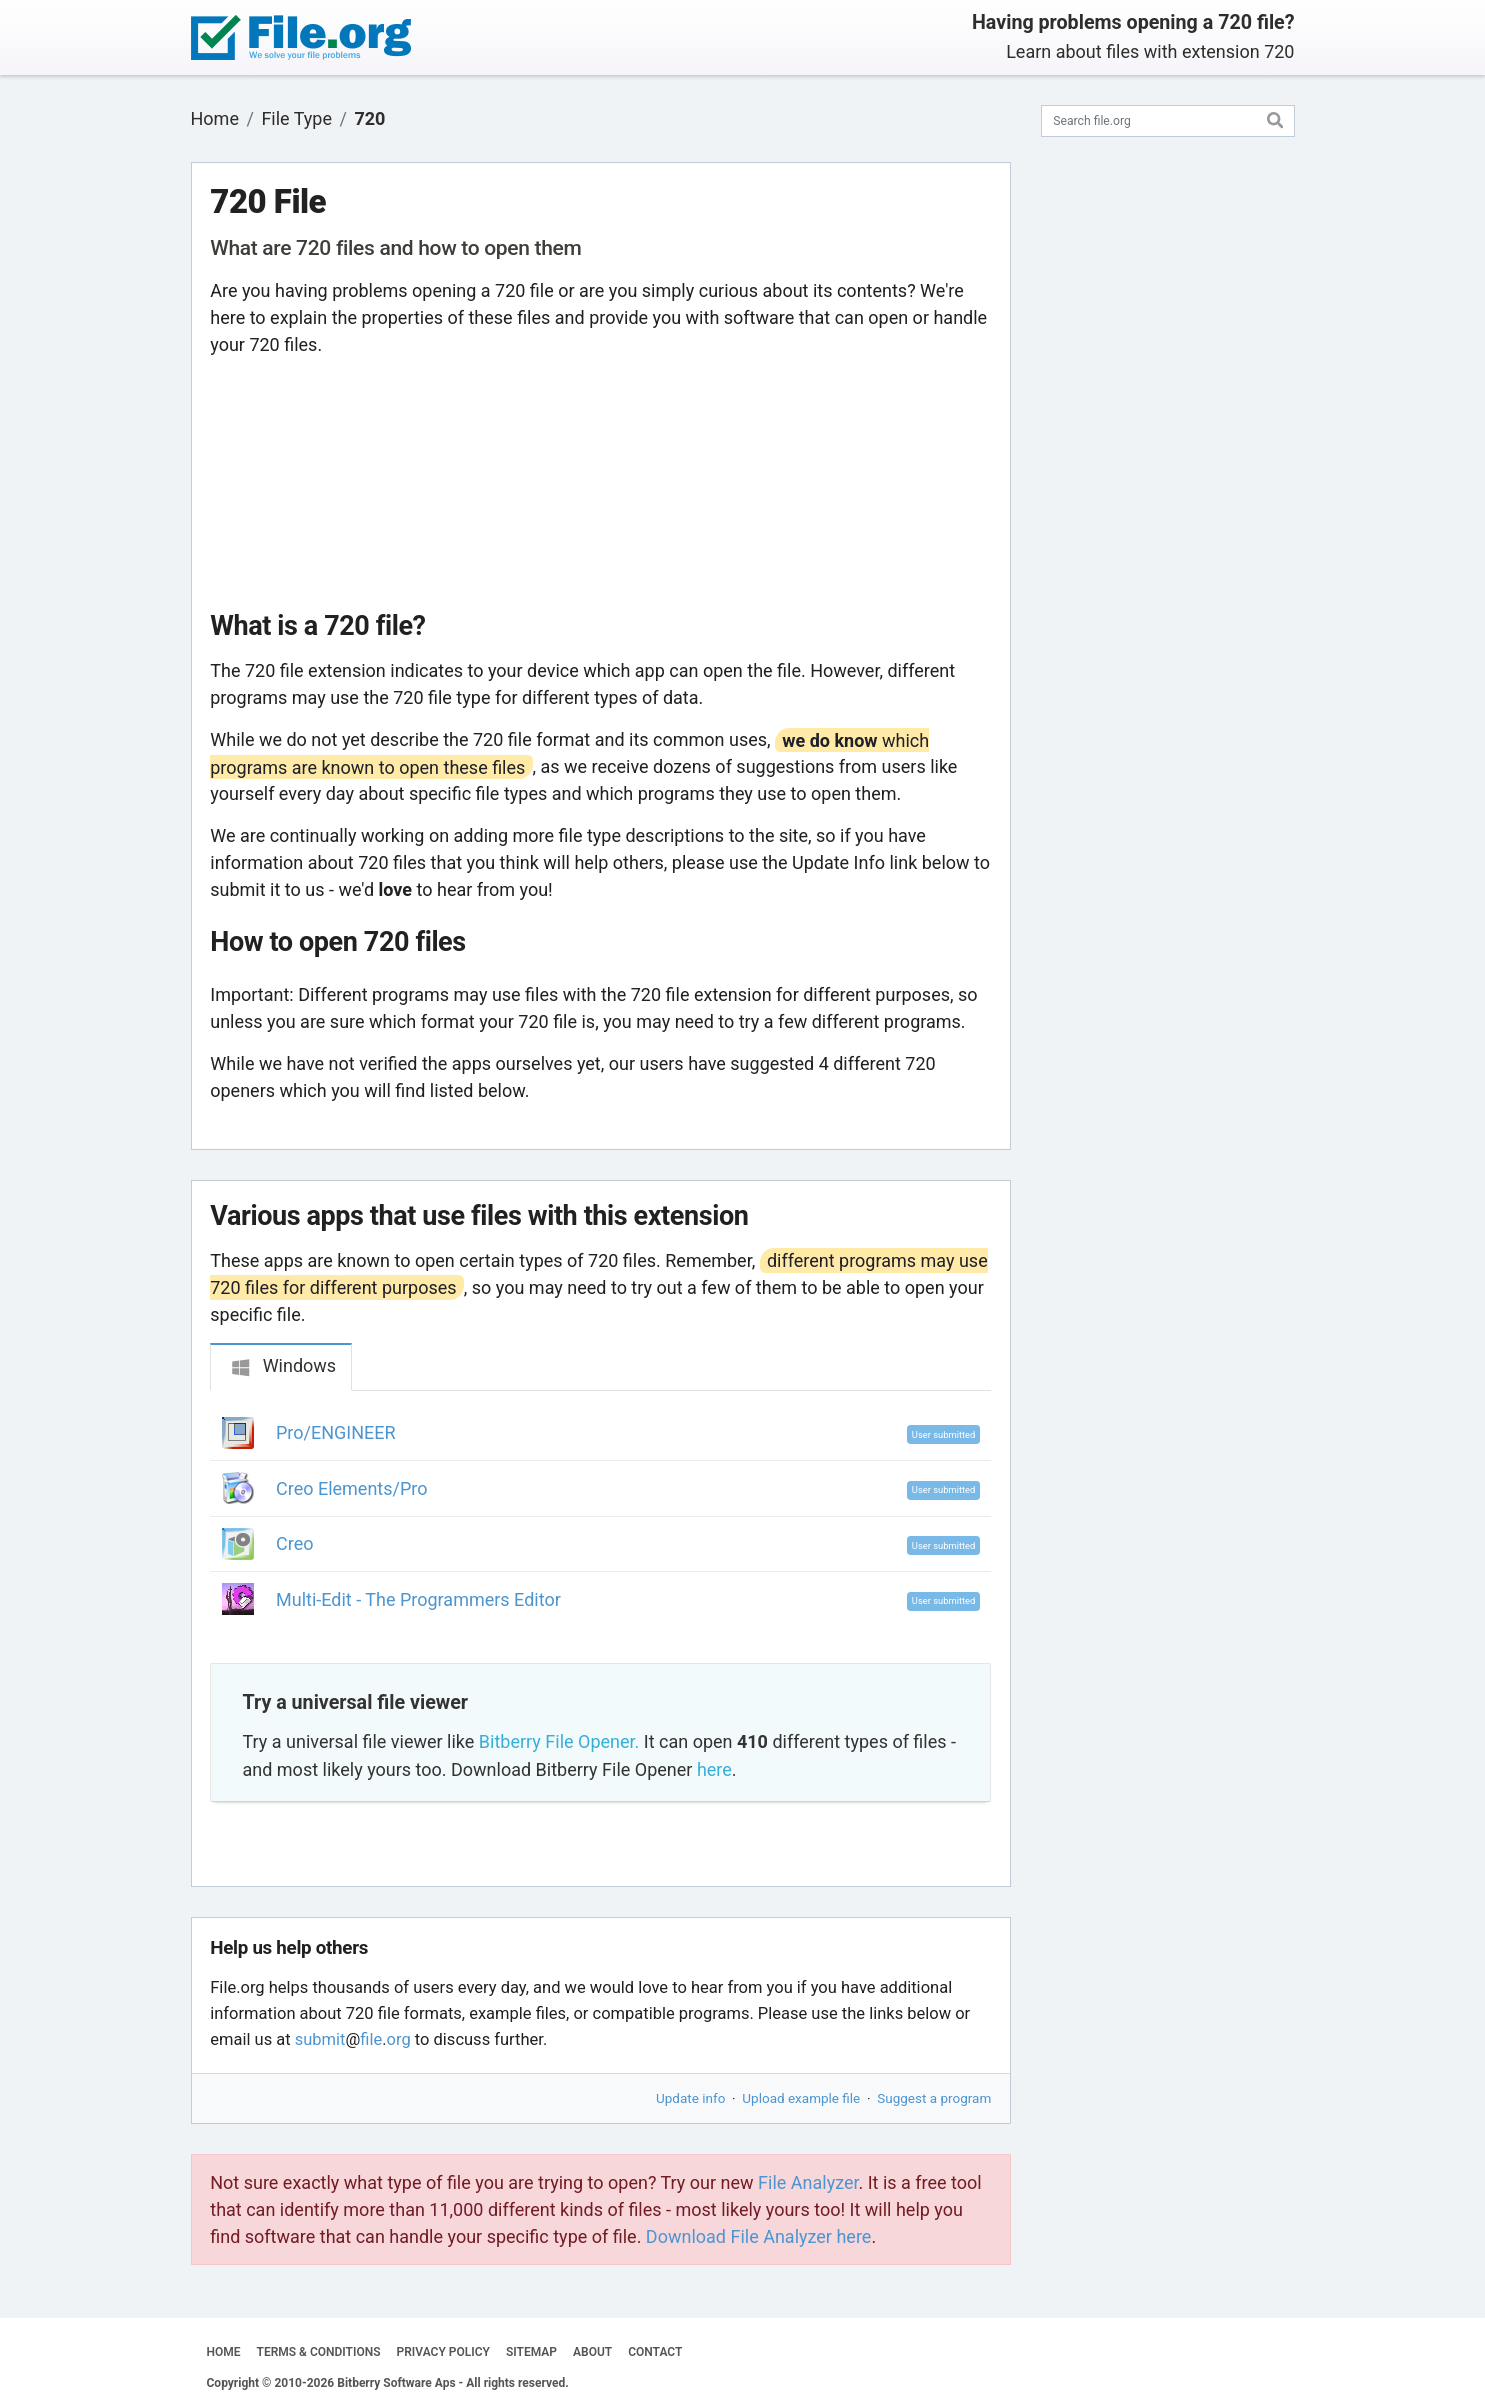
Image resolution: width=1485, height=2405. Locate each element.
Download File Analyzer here (759, 2236)
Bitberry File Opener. (559, 1741)
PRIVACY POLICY (443, 2352)
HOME (224, 2352)
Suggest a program (934, 2098)
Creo (294, 1543)
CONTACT (655, 2352)
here (714, 1769)
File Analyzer (808, 2182)
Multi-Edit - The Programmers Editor (418, 1599)
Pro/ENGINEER (336, 1432)
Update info (690, 2098)
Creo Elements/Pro (352, 1488)
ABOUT (592, 2352)
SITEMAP (531, 2352)
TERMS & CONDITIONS (319, 2352)
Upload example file (801, 2098)
